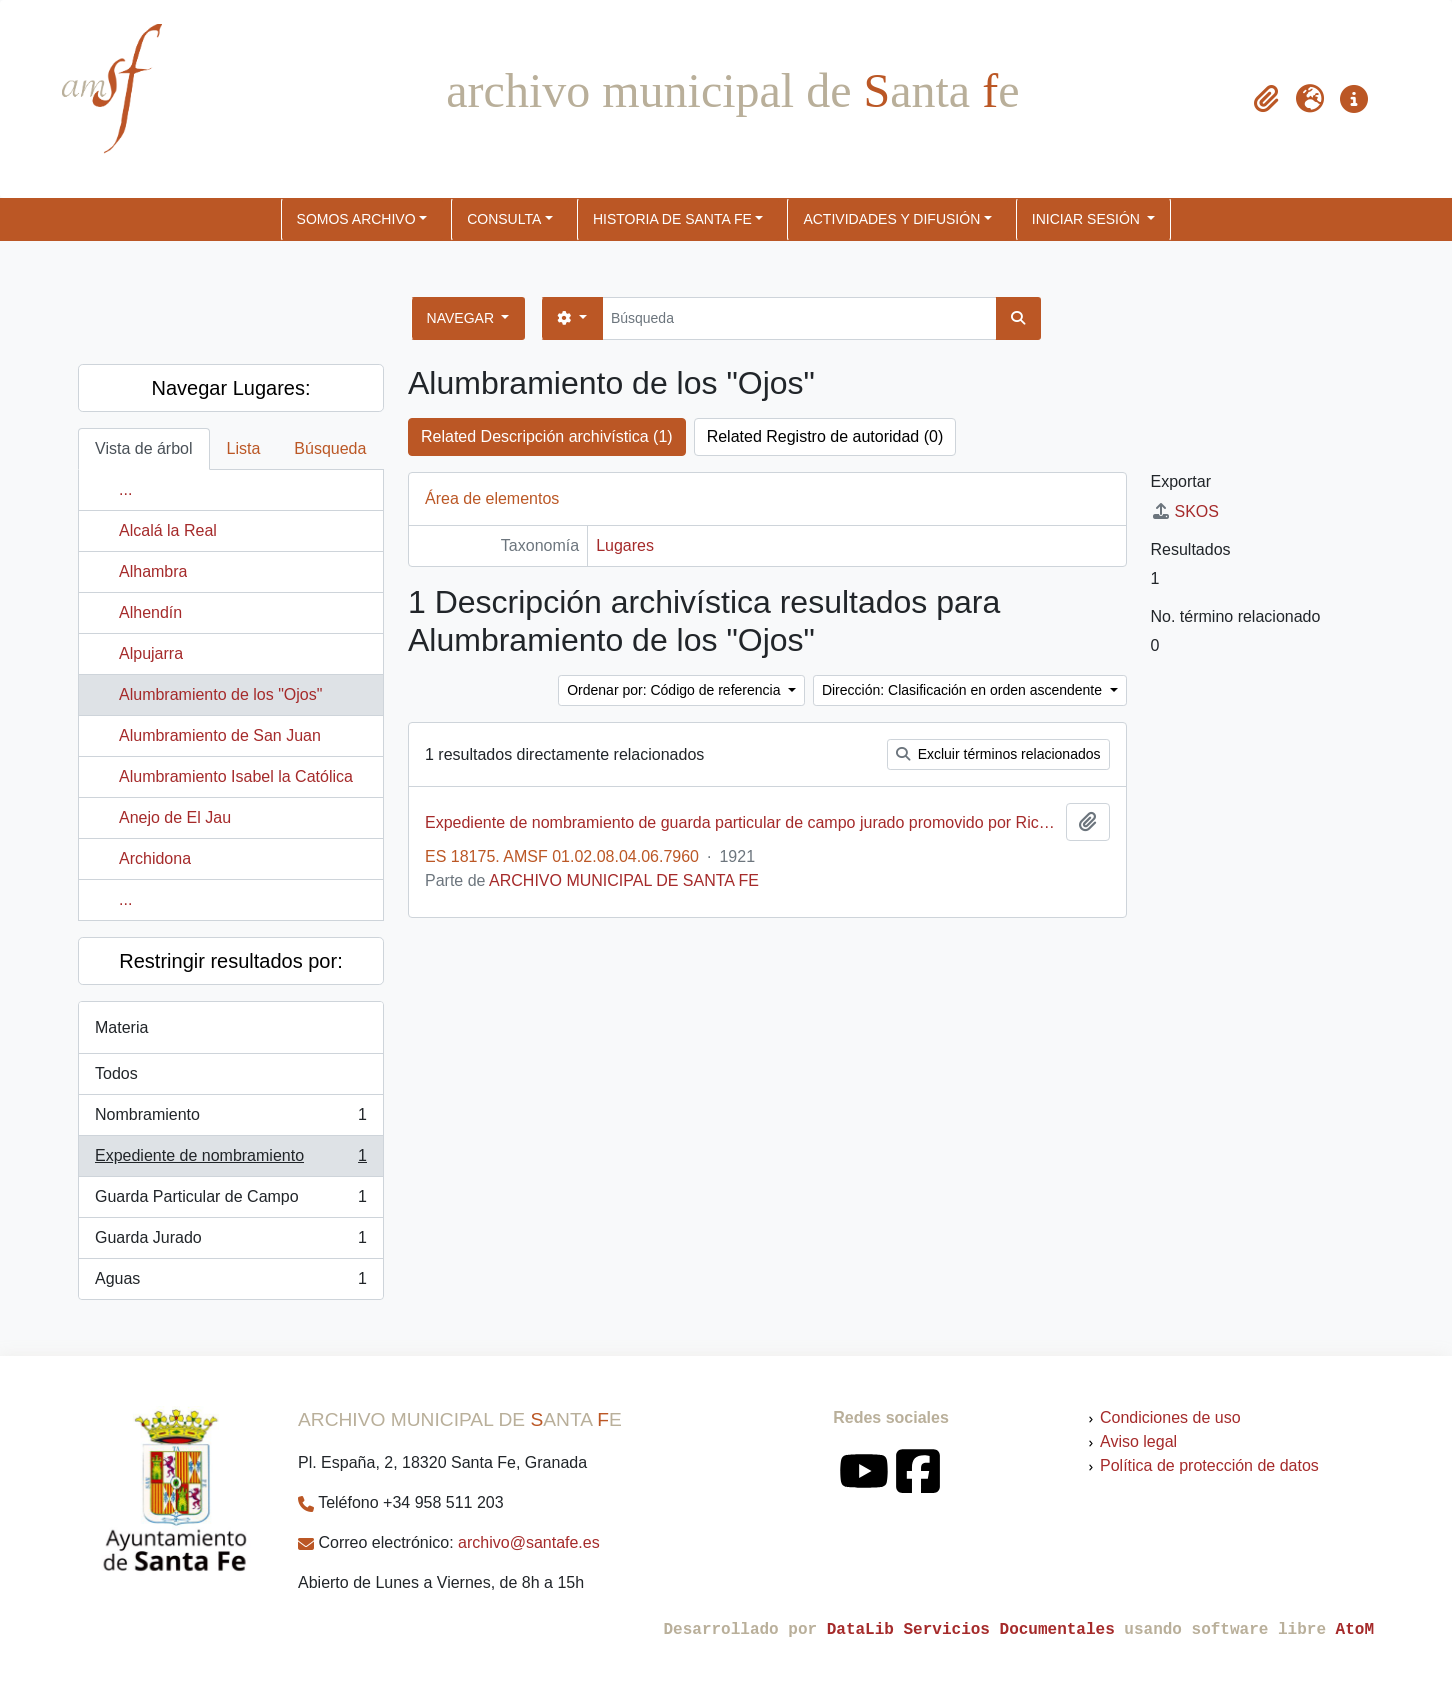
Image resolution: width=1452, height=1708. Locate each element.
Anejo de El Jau (175, 817)
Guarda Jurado (230, 1242)
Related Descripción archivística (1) (547, 436)
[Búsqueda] (799, 318)
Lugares (625, 545)
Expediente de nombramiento (230, 1160)
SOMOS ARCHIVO (356, 219)
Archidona (155, 858)
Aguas (230, 1283)
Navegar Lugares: (231, 388)
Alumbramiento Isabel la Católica (236, 776)
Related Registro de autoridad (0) (825, 436)
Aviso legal (1138, 1441)
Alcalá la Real (168, 530)
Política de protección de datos (1209, 1465)
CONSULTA (504, 219)
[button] (1266, 99)
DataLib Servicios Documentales (971, 1630)
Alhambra (153, 571)
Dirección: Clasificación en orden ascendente (964, 690)
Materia (121, 1027)
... (125, 489)
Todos (116, 1073)
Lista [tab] (244, 448)
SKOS (1185, 511)
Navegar (462, 318)
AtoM (1355, 1630)
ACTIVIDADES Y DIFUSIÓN (891, 219)
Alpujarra (151, 653)
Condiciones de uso (1170, 1417)
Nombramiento (230, 1119)
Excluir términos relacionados (998, 754)
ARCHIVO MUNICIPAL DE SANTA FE (624, 880)
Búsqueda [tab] (330, 448)
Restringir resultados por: (230, 961)
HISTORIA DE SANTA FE (672, 219)
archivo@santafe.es (529, 1542)
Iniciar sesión (1088, 219)
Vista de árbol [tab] (144, 448)
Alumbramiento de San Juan (220, 735)
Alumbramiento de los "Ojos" (220, 694)
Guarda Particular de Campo (230, 1201)
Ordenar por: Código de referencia (675, 690)
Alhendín (150, 612)
